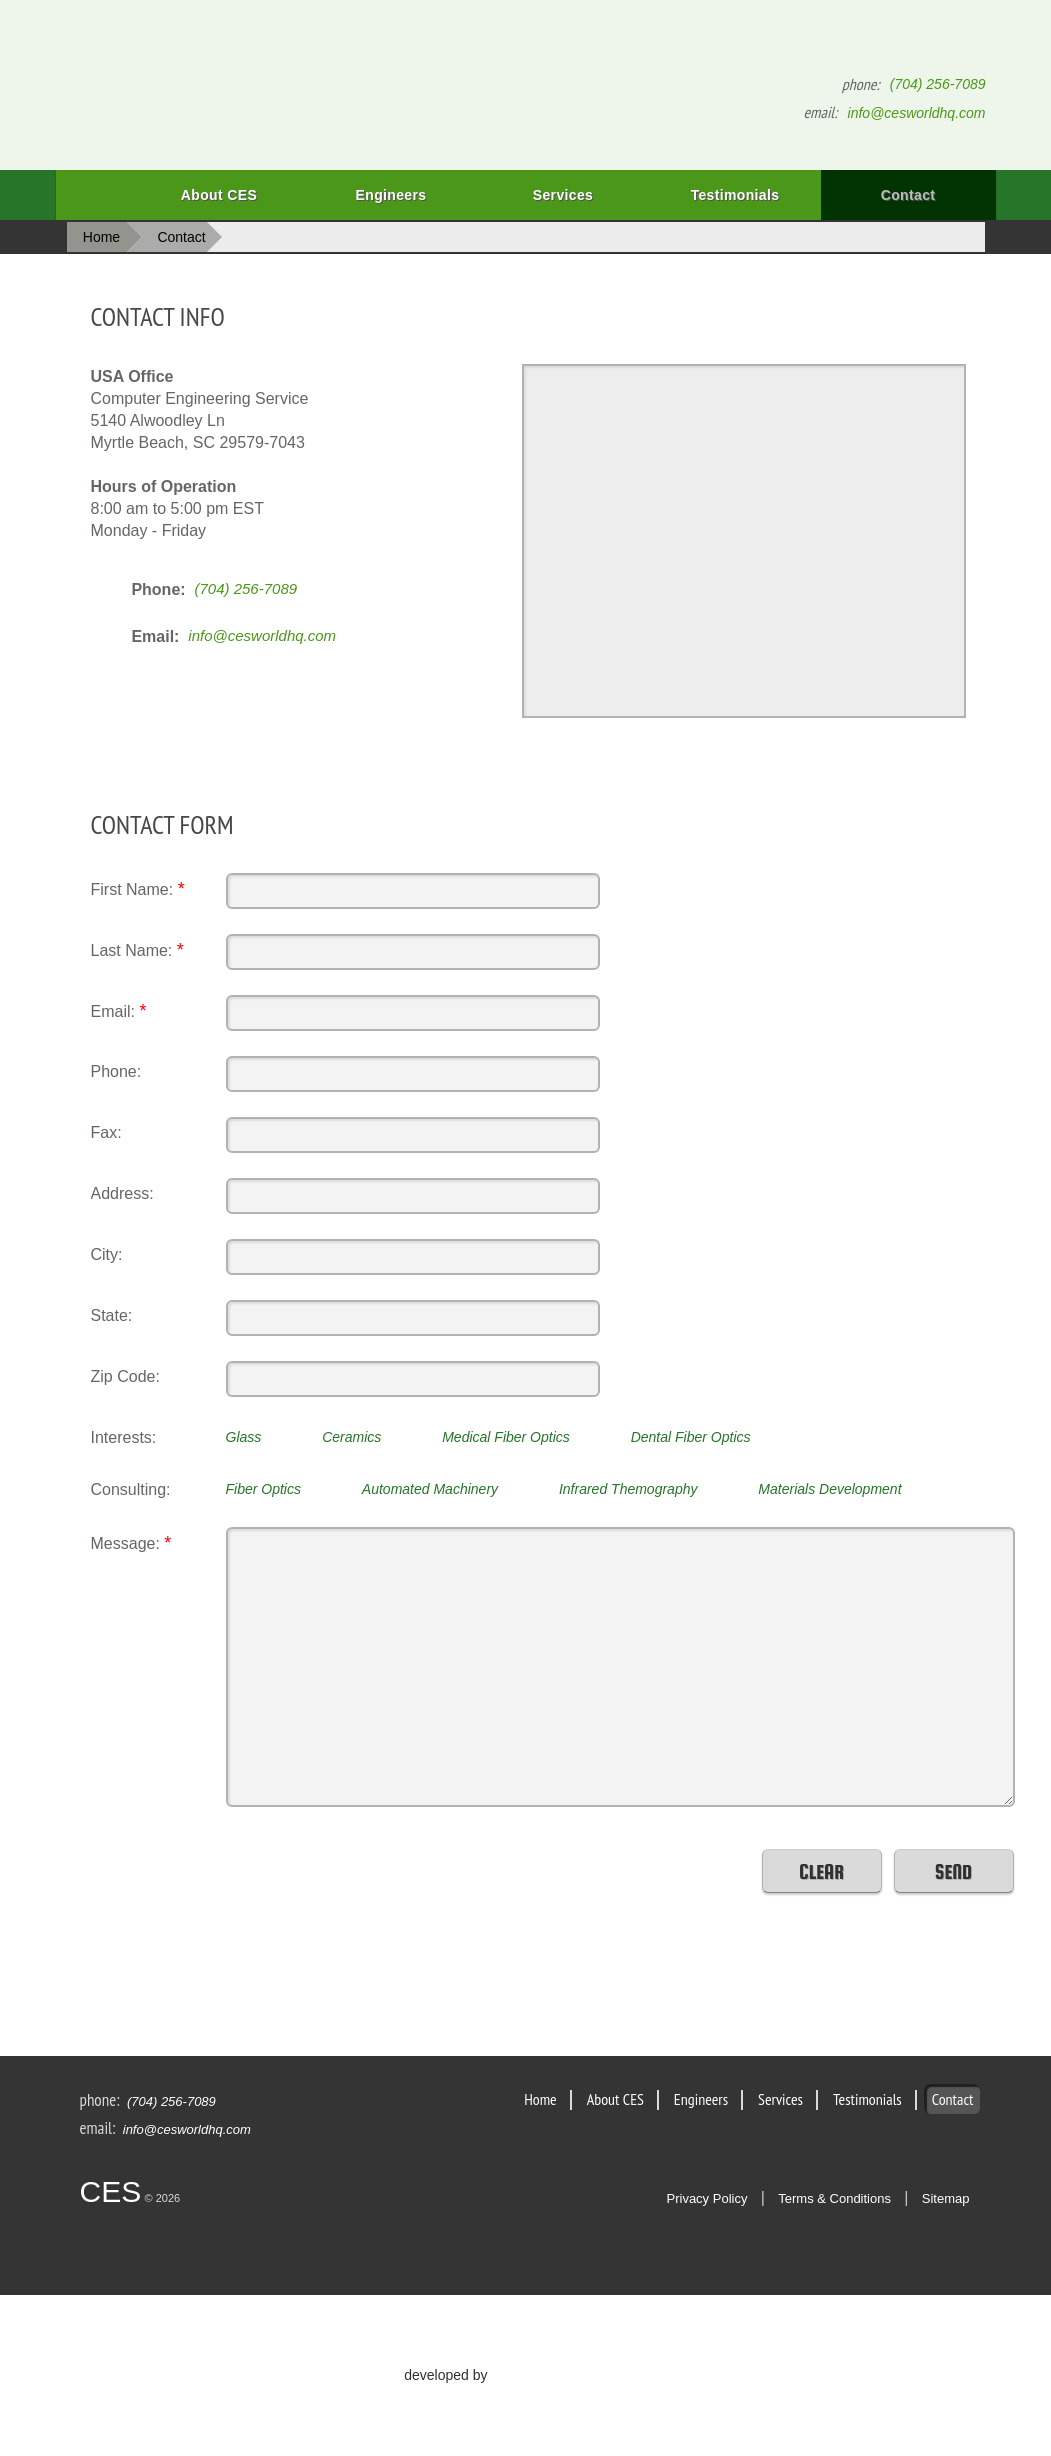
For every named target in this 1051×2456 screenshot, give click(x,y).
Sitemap (946, 2198)
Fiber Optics (263, 1489)
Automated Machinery (430, 1489)
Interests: (124, 1437)
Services (536, 203)
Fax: (106, 1132)
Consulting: (131, 1489)
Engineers (366, 203)
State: (112, 1315)
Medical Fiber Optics (506, 1437)
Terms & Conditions (834, 2198)
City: (107, 1254)
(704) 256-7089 (938, 84)
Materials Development (829, 1489)
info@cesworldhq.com (917, 113)
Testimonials (735, 195)
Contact (908, 195)
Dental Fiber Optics (691, 1437)
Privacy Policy (707, 2198)
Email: (119, 1011)
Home (94, 195)
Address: (122, 1193)
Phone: (116, 1071)
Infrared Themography (628, 1489)
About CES (219, 195)
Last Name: (137, 950)
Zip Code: (125, 1376)
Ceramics (351, 1437)
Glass (244, 1437)
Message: (131, 1543)
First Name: (138, 889)
